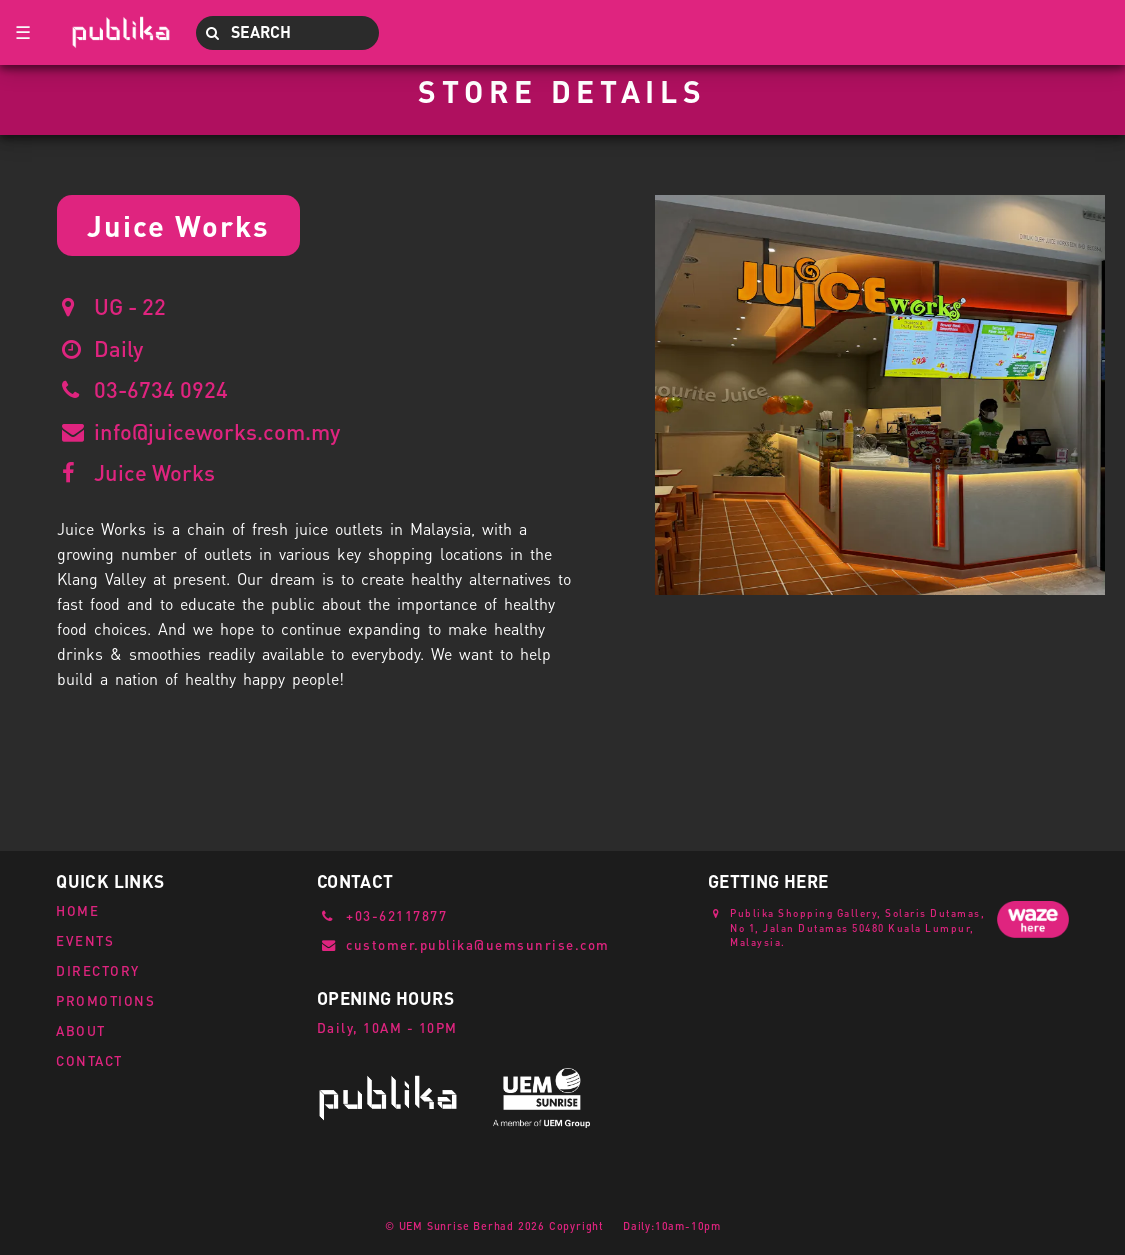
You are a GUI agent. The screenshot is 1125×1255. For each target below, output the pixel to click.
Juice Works (154, 472)
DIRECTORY (98, 970)
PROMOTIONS (105, 1000)
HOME (77, 910)
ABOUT (81, 1030)
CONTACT (89, 1060)
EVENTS (85, 940)
